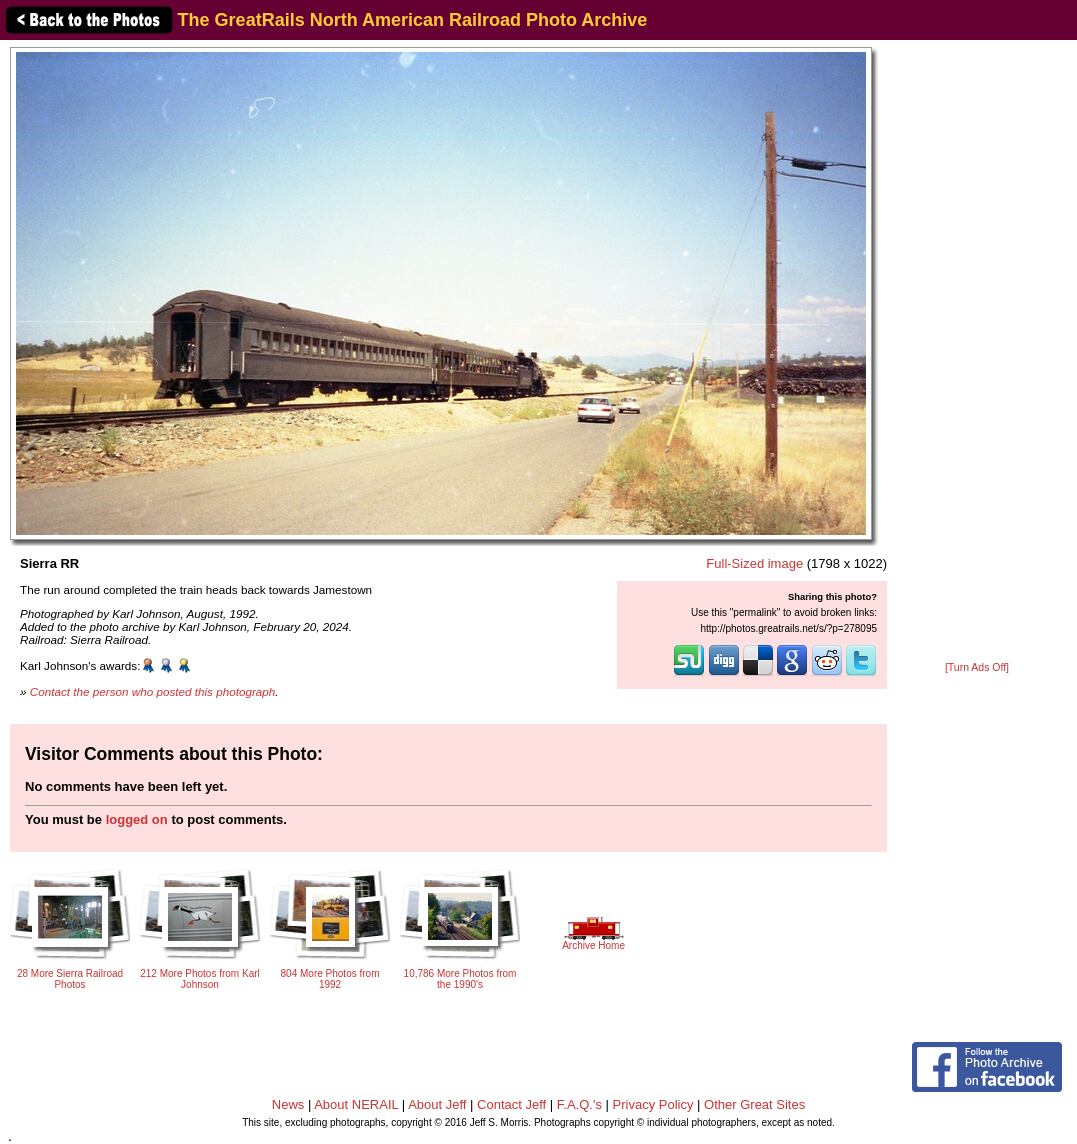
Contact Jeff (511, 1104)
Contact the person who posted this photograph (153, 691)
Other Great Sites (754, 1104)
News (288, 1104)
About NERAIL (356, 1104)
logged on (137, 819)
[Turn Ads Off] (977, 667)
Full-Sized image (754, 563)
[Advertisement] (977, 352)
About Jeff (437, 1104)
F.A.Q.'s (579, 1104)
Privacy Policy (653, 1104)
